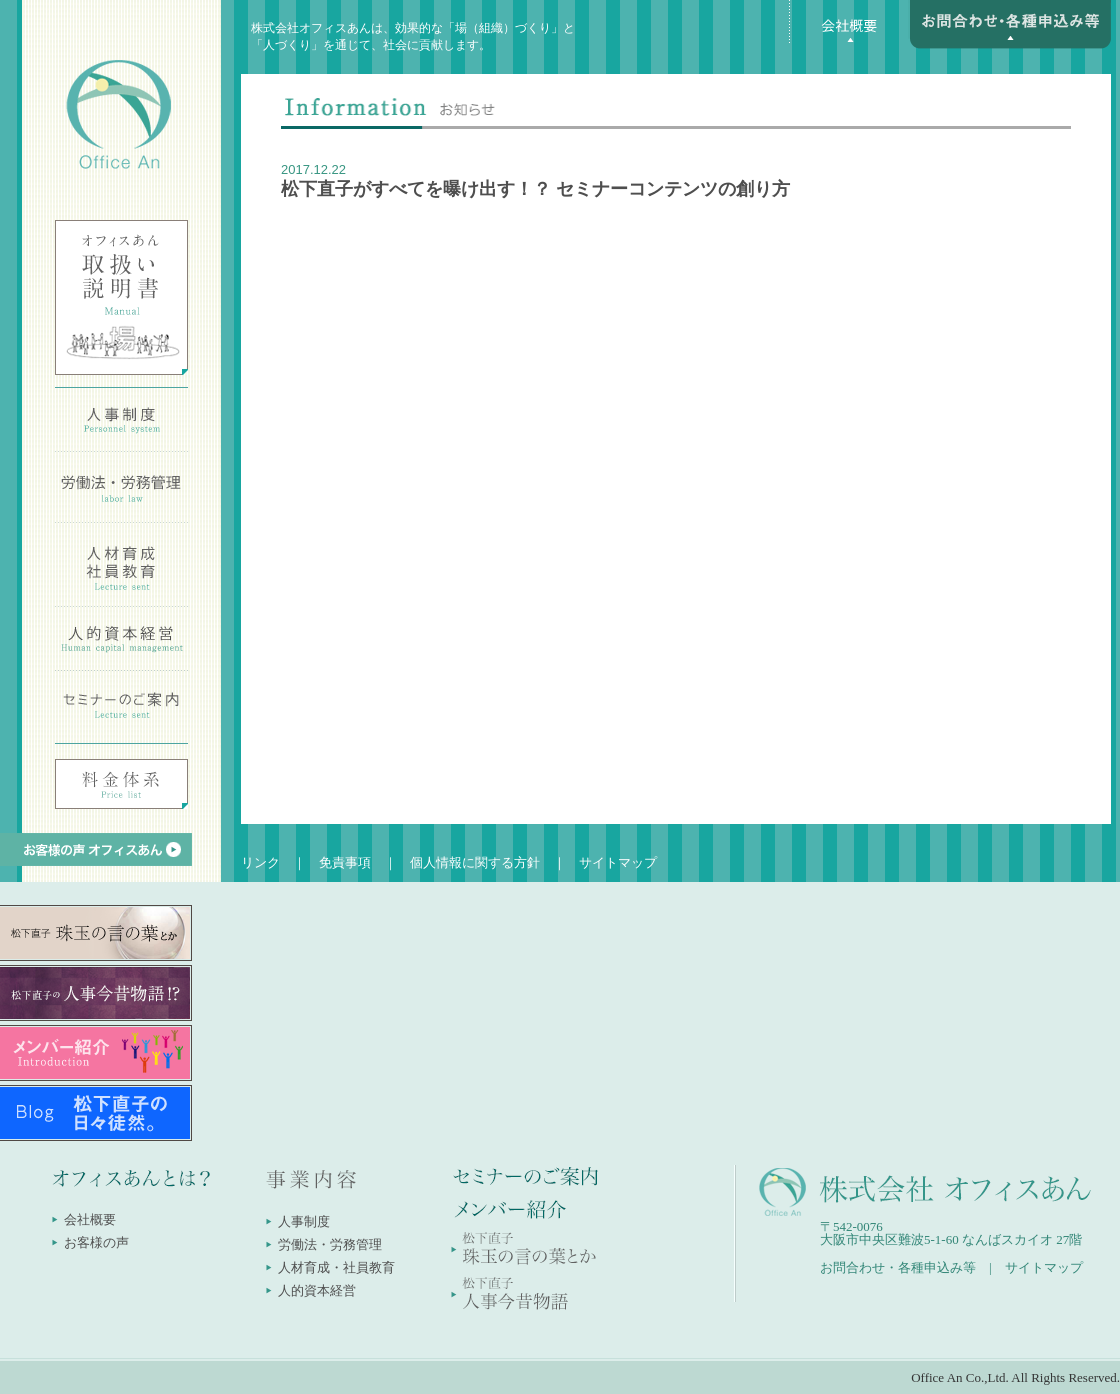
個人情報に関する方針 (475, 862)
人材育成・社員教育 (336, 1267)
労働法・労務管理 (330, 1244)
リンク (260, 862)
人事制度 (304, 1221)
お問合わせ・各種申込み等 (898, 1267)
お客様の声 (96, 1242)
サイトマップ (618, 862)
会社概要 (90, 1219)
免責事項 (345, 862)
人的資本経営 (317, 1290)
